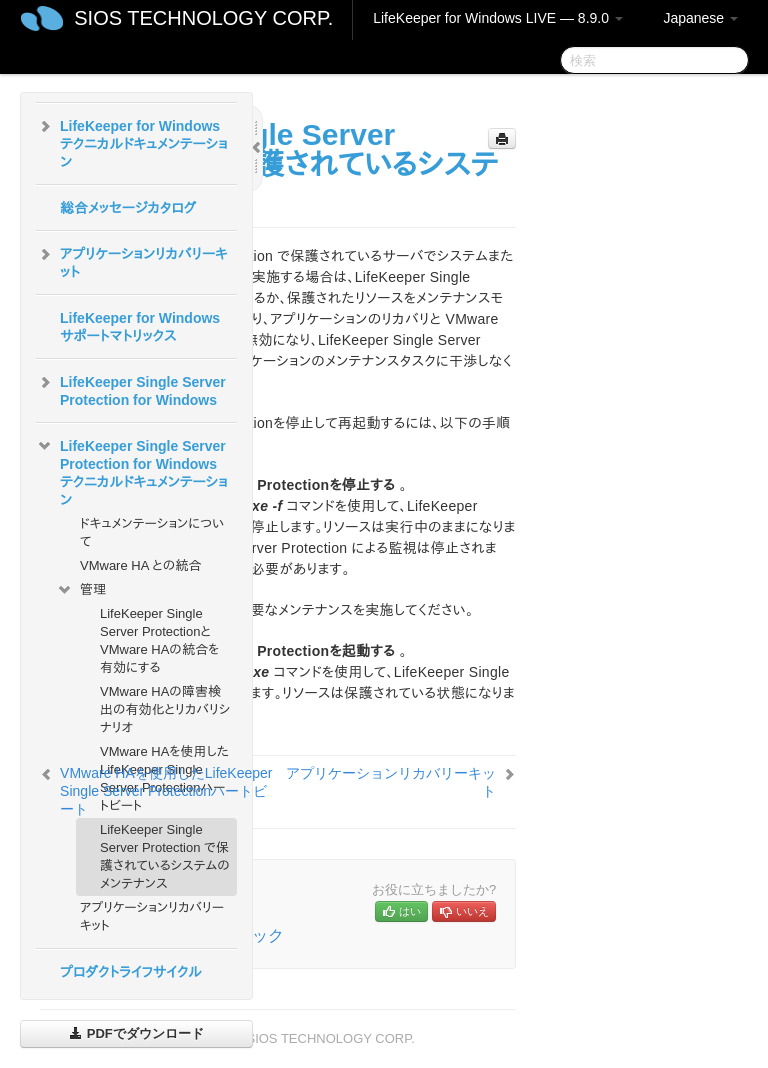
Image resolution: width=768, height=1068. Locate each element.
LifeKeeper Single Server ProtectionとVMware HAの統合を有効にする (159, 640)
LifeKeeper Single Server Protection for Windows (131, 389)
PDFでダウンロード (136, 1033)
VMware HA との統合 (140, 565)
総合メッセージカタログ (128, 208)
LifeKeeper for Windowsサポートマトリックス (140, 327)
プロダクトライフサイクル (131, 972)
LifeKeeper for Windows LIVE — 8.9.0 (498, 18)
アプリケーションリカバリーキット (132, 261)
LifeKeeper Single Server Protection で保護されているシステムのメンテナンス (165, 856)
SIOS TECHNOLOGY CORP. (203, 18)
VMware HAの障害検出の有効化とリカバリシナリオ (165, 709)
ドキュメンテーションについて (152, 532)
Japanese (700, 18)
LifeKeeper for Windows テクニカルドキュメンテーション (132, 142)
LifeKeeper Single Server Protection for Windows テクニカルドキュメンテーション (132, 471)
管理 (81, 590)
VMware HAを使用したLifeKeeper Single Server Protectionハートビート (166, 791)
